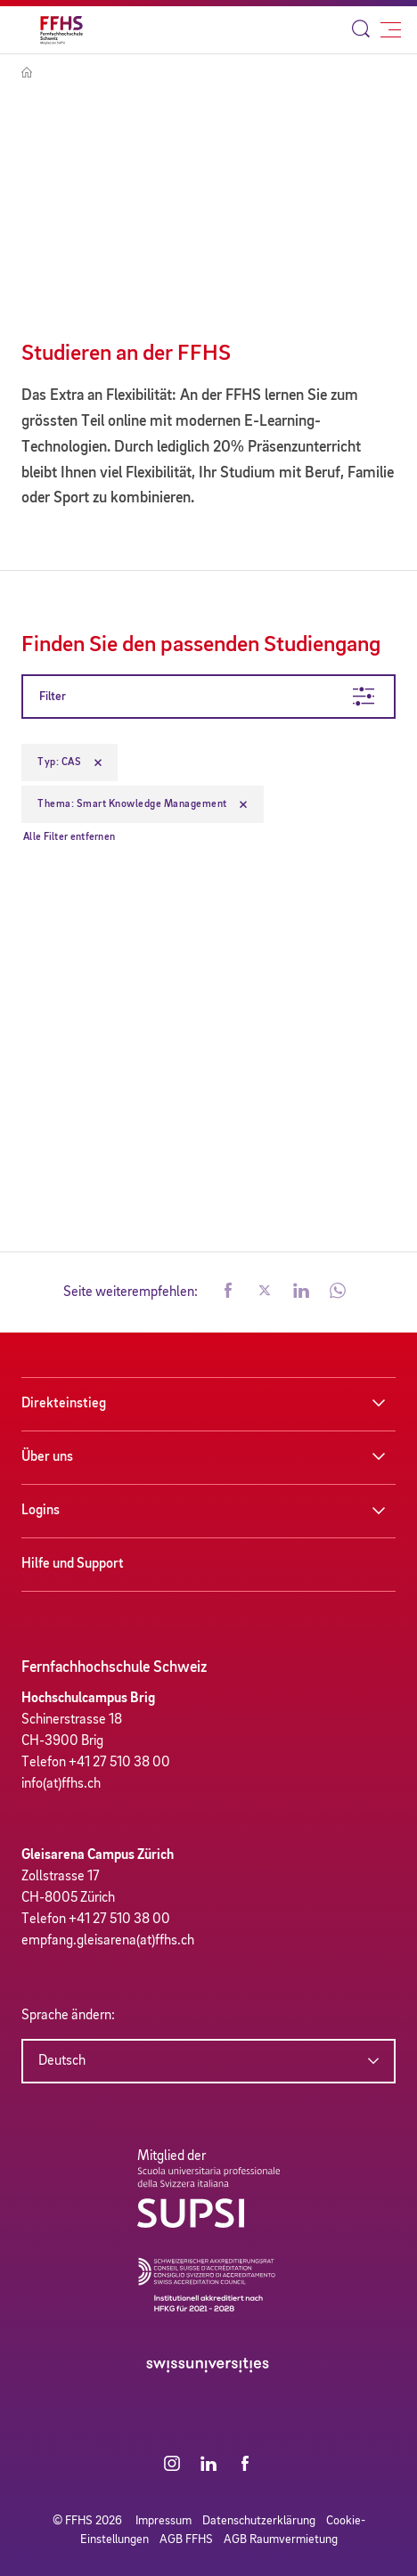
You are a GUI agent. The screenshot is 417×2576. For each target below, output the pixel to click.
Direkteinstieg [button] (63, 1404)
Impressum (163, 2521)
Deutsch (62, 2061)
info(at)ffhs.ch (61, 1784)
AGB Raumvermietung (281, 2539)
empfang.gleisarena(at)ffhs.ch (107, 1941)
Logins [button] (40, 1511)
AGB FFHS (186, 2539)
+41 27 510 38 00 (119, 1763)
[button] (228, 1292)
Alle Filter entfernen (69, 837)
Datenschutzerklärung (258, 2521)
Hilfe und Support (72, 1564)
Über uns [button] (47, 1457)
